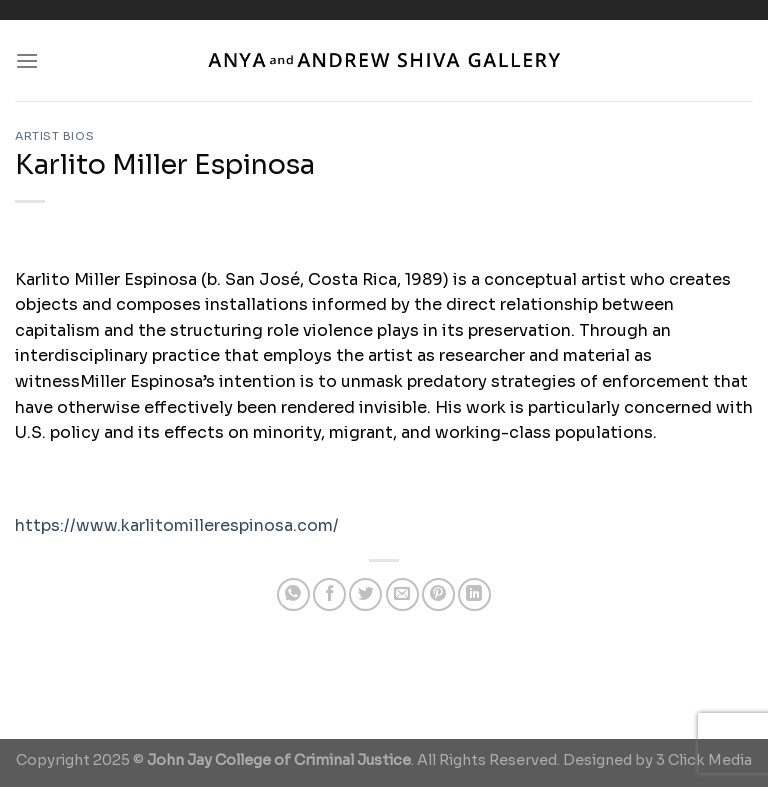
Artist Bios (54, 136)
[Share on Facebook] (329, 594)
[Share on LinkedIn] (474, 594)
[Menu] (27, 60)
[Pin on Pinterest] (438, 594)
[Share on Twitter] (365, 594)
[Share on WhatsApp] (293, 594)
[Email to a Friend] (402, 594)
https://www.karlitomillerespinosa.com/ (177, 525)
